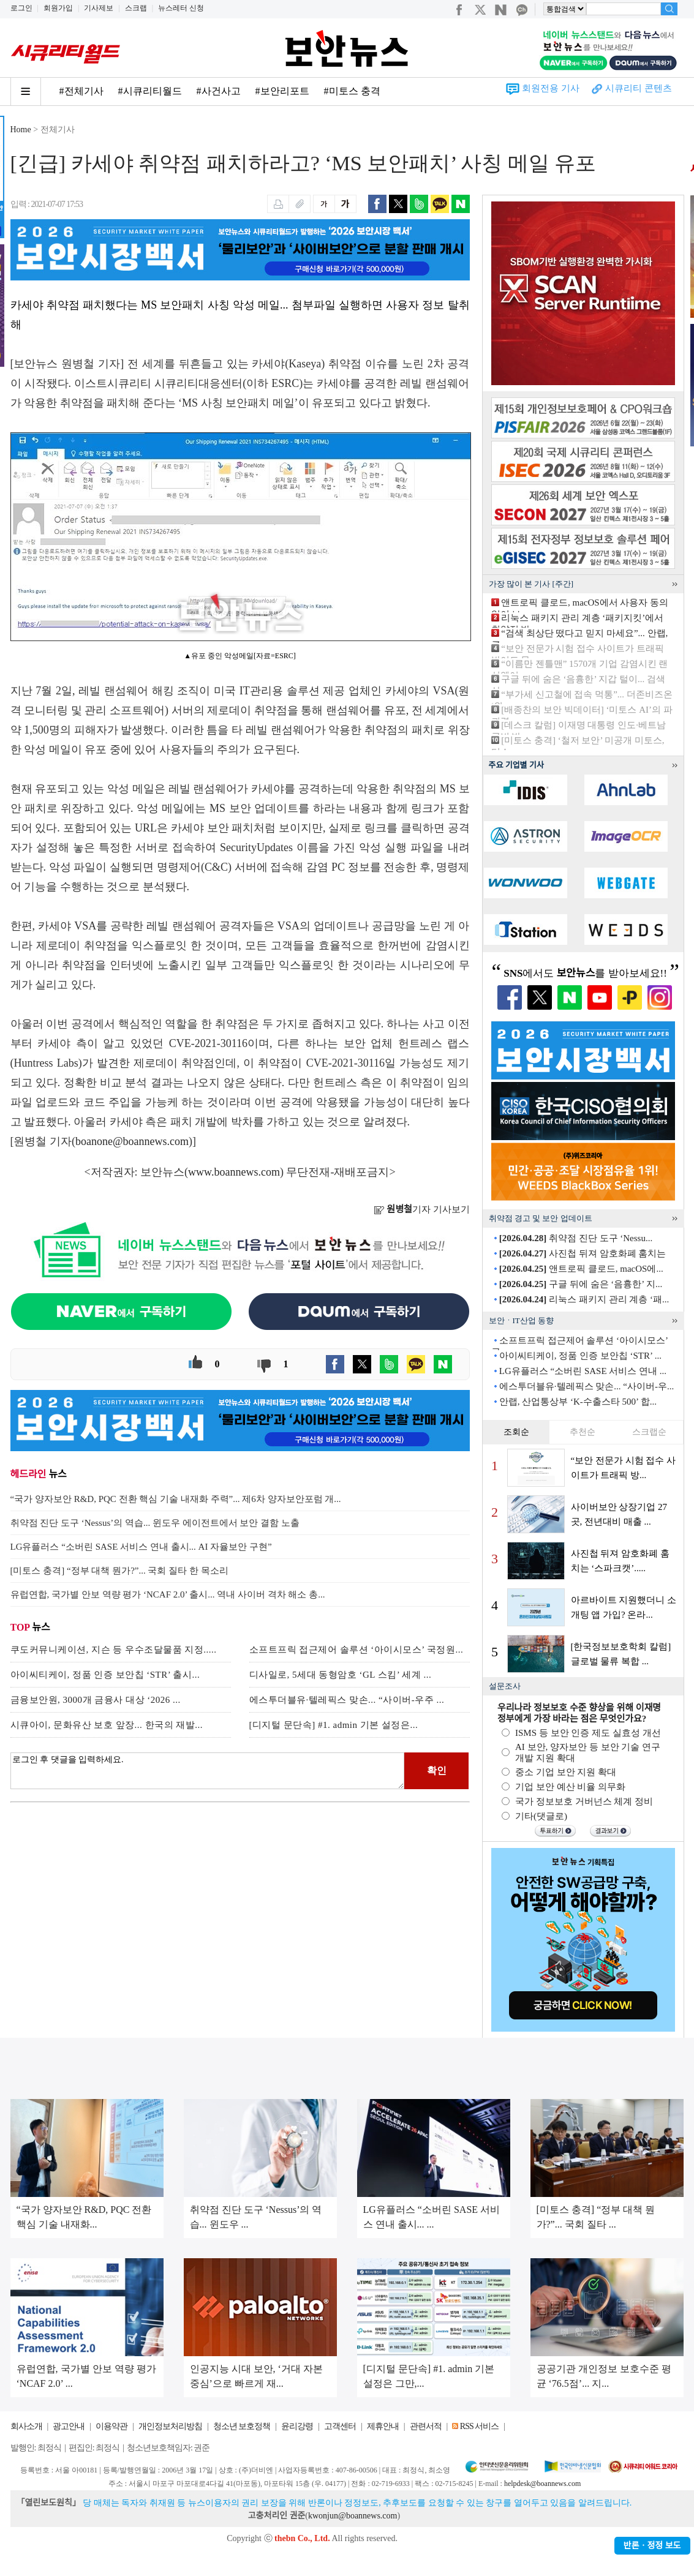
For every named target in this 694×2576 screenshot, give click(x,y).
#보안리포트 (282, 91)
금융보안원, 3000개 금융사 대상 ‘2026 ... (95, 1700)
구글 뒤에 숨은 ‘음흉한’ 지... (580, 1284)
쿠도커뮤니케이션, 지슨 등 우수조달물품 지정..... (113, 1649)
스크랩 (136, 8)
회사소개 (26, 2426)
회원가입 (58, 8)
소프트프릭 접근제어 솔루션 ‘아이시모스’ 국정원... (356, 1649)
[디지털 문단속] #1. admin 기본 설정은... (333, 1725)
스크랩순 (649, 1431)
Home (20, 129)
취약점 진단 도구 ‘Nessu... (575, 1238)
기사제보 (98, 8)
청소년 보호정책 (242, 2426)
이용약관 (111, 2426)
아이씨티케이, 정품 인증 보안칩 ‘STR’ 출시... (105, 1675)
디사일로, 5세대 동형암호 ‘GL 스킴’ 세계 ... (340, 1675)
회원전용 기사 (550, 88)
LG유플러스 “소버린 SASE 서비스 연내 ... (582, 1371)
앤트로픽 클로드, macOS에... (581, 1269)
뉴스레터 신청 (181, 8)
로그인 (21, 8)
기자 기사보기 (422, 1209)
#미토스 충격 (352, 91)
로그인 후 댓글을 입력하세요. (207, 1770)
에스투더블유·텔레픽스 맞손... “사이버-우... (586, 1386)
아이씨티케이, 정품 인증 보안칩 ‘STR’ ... (580, 1356)
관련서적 (426, 2426)
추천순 (582, 1431)
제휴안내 (383, 2426)
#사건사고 (219, 91)
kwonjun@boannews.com (352, 2515)
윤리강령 (297, 2426)
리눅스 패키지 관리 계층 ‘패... (584, 1299)
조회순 (516, 1431)
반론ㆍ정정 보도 (652, 2545)
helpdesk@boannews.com (542, 2483)
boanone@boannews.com (132, 1141)
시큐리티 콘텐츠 (638, 88)
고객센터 (340, 2426)
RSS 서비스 (479, 2426)
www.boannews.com (234, 1172)
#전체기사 (81, 91)
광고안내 (69, 2426)
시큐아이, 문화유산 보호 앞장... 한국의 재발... (106, 1725)
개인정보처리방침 (170, 2426)
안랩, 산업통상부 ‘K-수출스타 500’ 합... (578, 1401)
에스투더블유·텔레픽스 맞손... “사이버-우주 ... (347, 1700)
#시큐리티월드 (150, 91)
